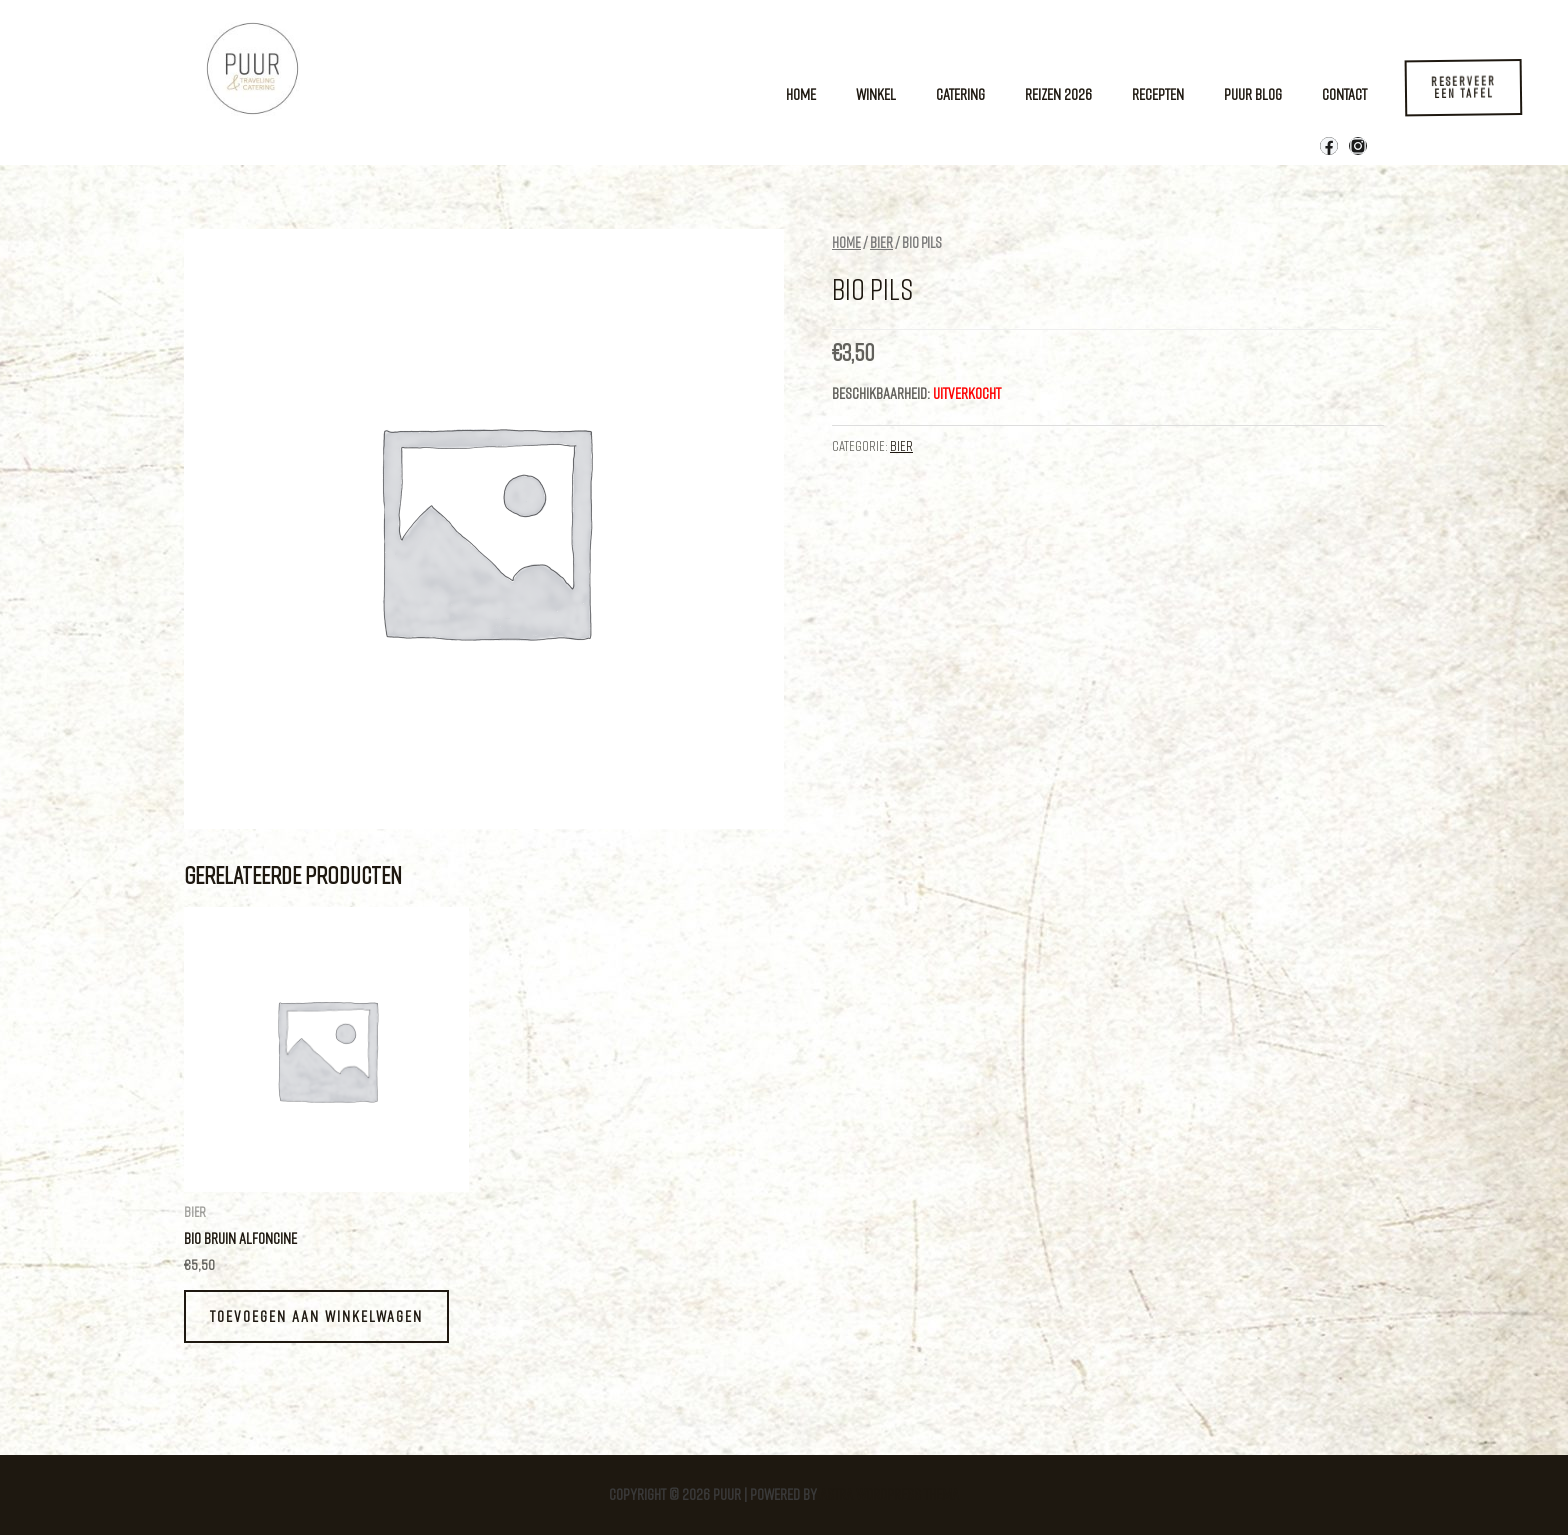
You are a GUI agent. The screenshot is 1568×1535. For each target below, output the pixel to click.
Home (801, 94)
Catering (960, 94)
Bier (881, 242)
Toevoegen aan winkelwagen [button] (316, 1316)
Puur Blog (1253, 94)
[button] (1465, 88)
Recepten (1158, 94)
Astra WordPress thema (889, 1494)
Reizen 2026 (1058, 94)
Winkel (876, 94)
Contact (1344, 94)
